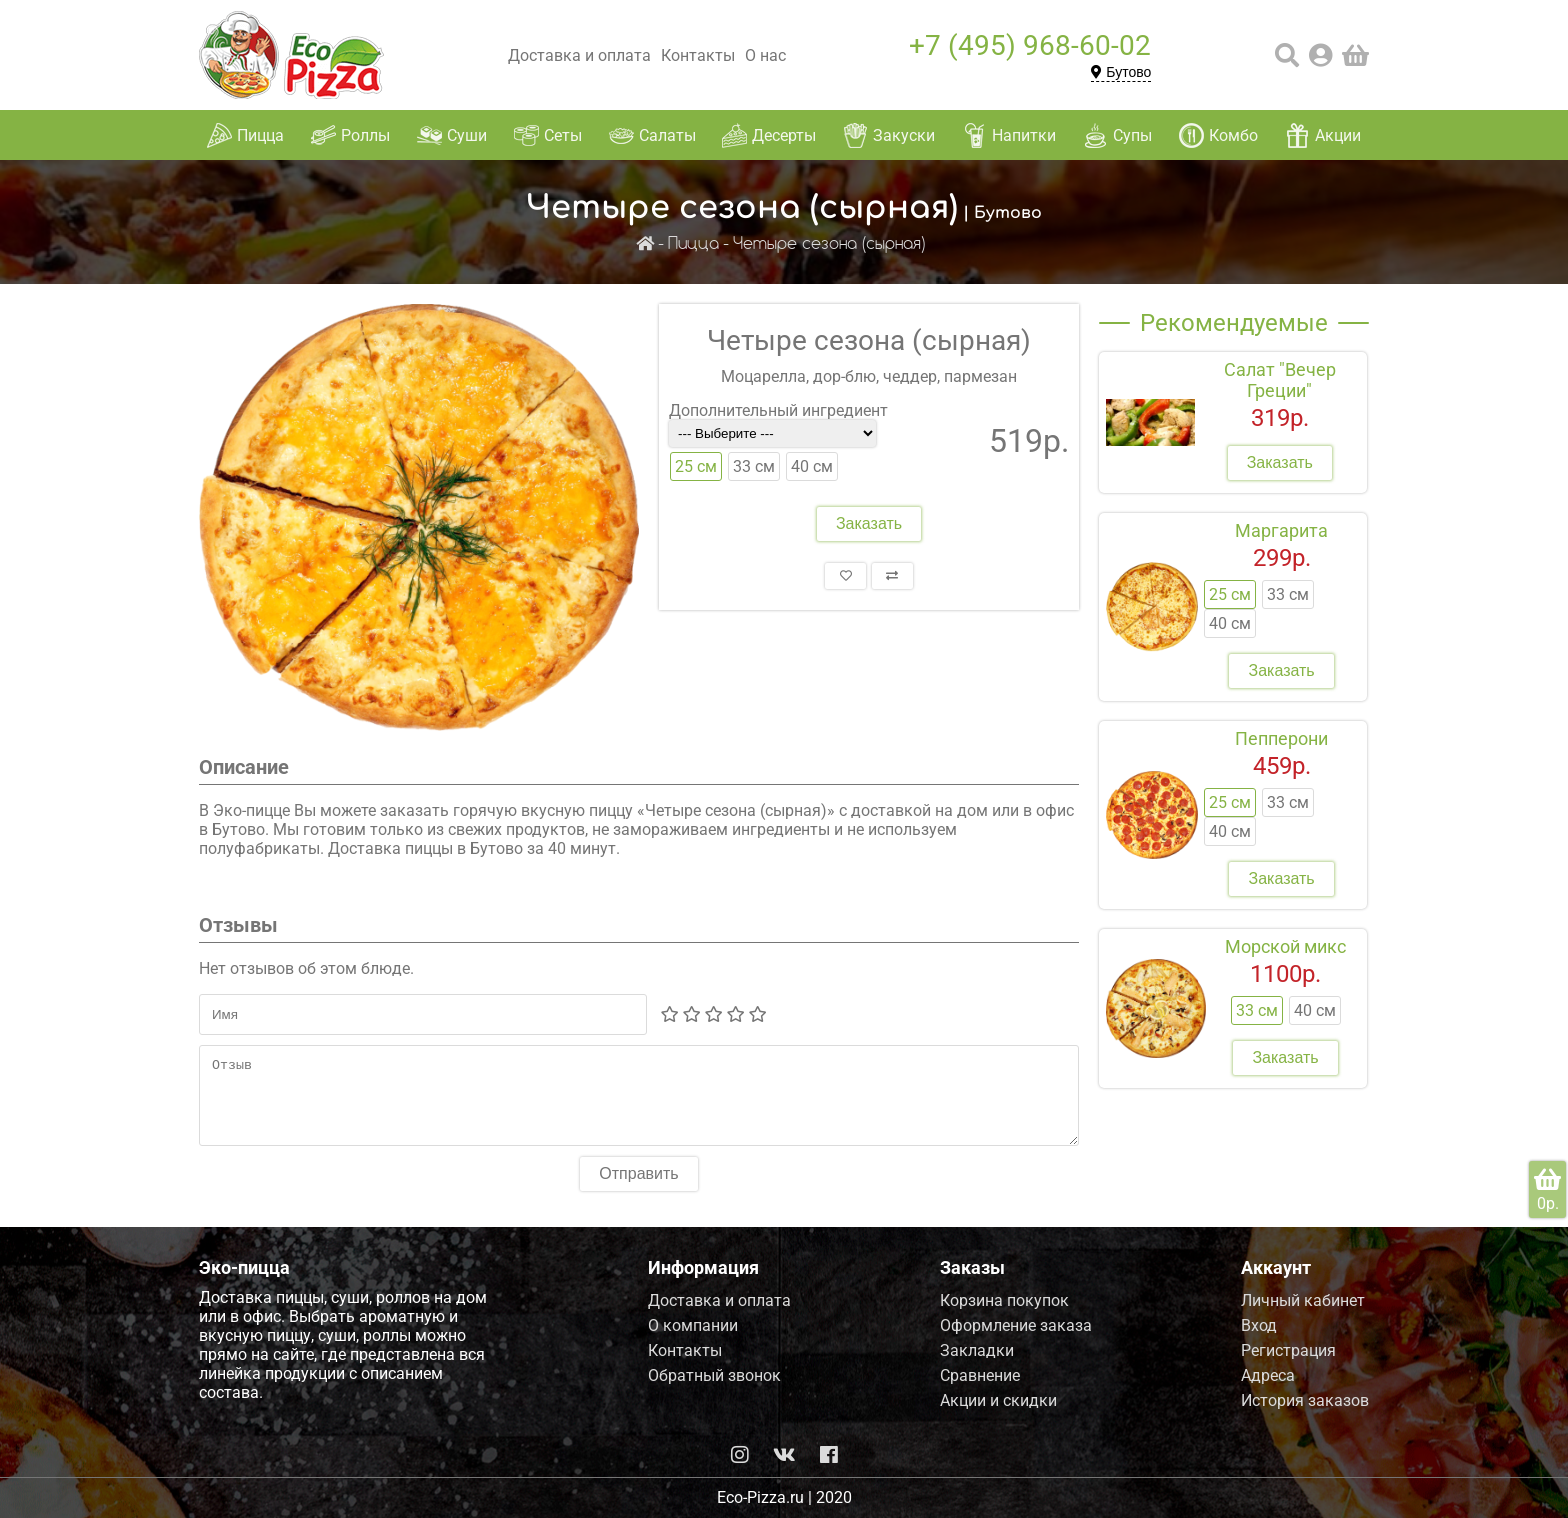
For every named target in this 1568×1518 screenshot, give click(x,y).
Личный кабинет (1303, 1300)
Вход (1259, 1325)
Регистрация (1288, 1350)
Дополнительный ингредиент (778, 410)
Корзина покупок (1004, 1300)
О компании (693, 1325)
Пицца (693, 244)
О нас (765, 55)
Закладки (977, 1350)
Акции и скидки (998, 1400)
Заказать (869, 523)
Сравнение (980, 1375)
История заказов (1305, 1400)
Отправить (638, 1188)
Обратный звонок (714, 1375)
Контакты (698, 55)
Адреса (1268, 1375)
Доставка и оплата (579, 55)
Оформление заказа (1016, 1325)
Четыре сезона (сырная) (829, 244)
